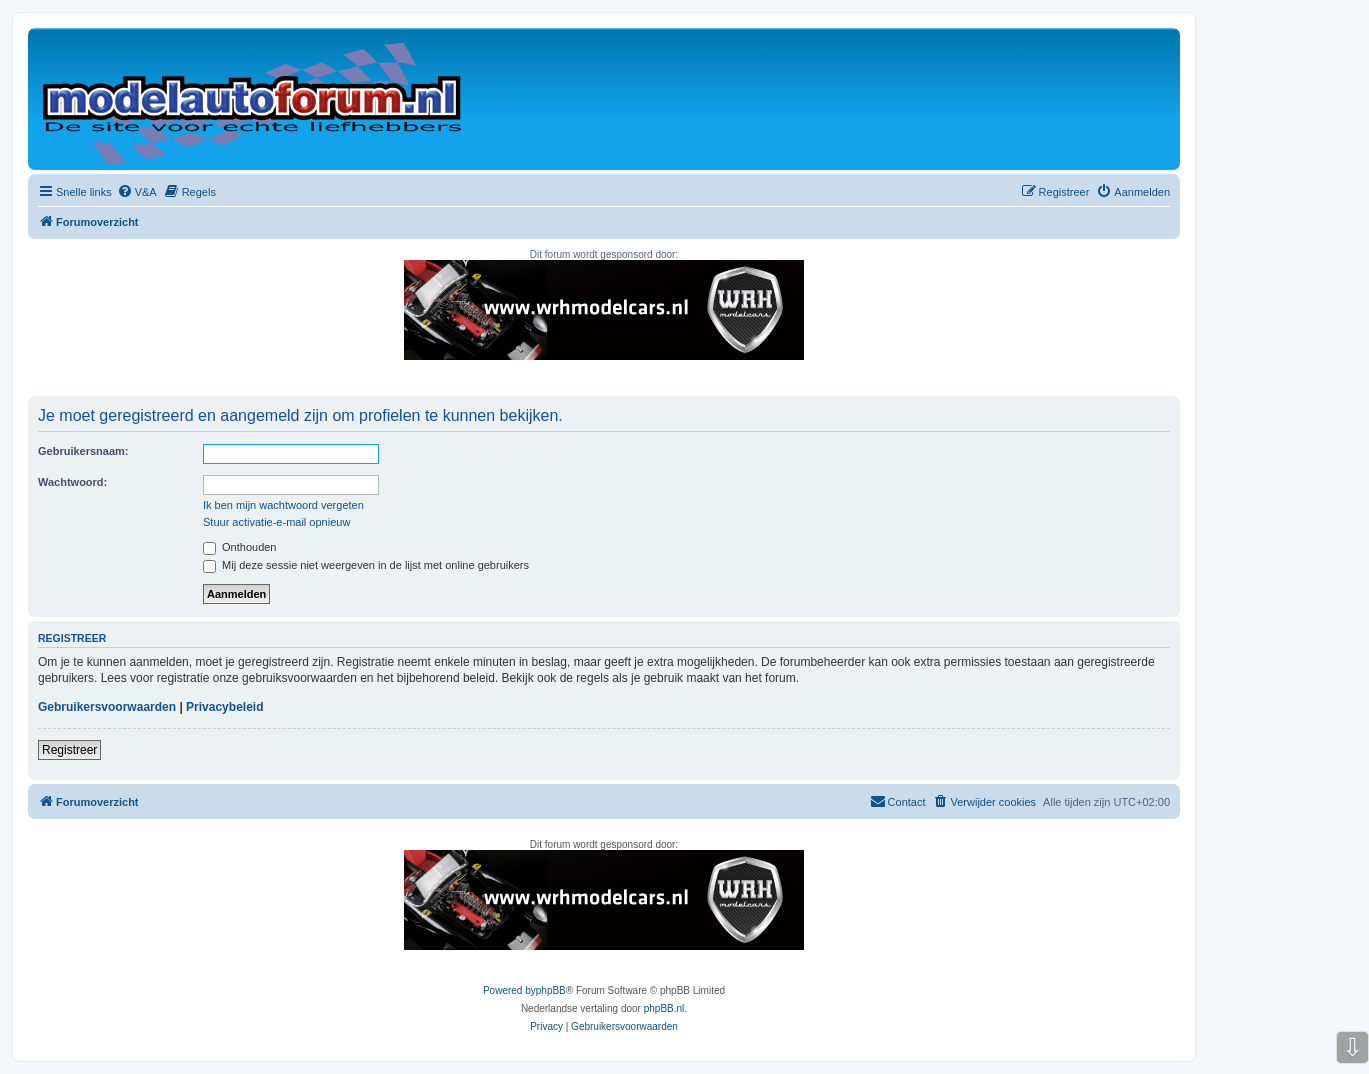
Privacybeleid (224, 707)
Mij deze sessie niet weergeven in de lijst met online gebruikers (366, 565)
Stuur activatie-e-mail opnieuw (276, 522)
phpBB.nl (664, 1008)
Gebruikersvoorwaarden (107, 707)
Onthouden (240, 547)
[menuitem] (137, 192)
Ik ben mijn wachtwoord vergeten (283, 505)
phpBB (551, 990)
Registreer (69, 750)
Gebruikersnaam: (83, 451)
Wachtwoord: (72, 482)
